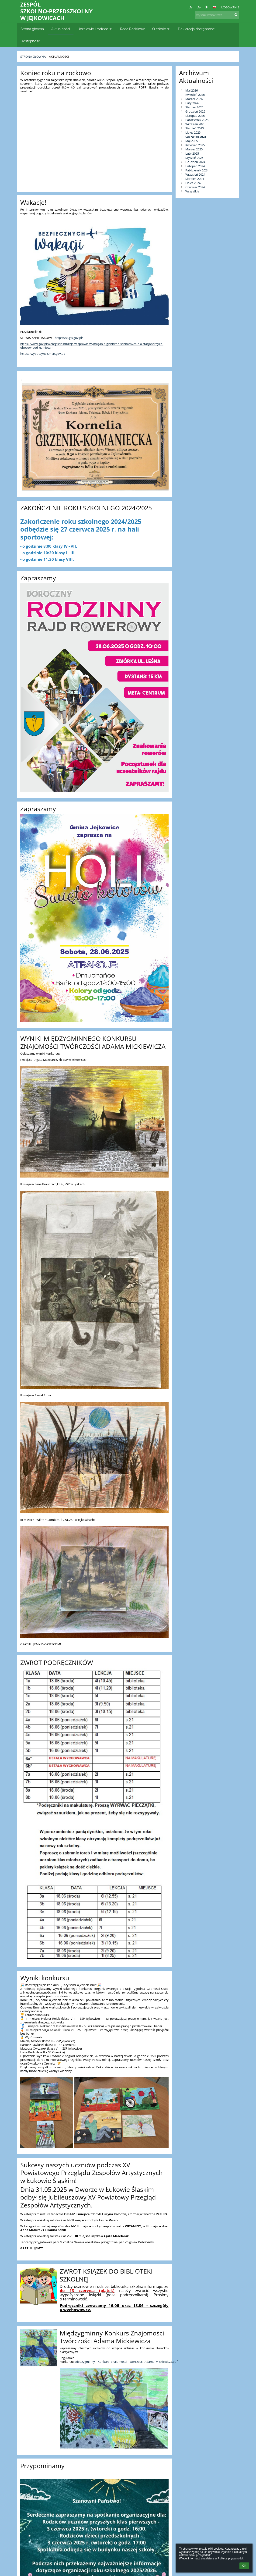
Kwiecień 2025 (195, 145)
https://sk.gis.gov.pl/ (69, 338)
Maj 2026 (191, 90)
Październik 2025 (196, 120)
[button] (214, 7)
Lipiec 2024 (193, 183)
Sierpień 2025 (194, 128)
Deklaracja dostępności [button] (196, 29)
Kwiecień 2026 (195, 94)
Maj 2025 (191, 141)
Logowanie (230, 7)
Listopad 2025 (195, 116)
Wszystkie (192, 191)
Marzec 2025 (194, 149)
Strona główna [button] (32, 29)
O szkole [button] (161, 29)
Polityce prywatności (230, 2558)
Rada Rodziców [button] (132, 29)
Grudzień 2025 (195, 111)
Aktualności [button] (60, 29)
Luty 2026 (192, 103)
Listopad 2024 (195, 166)
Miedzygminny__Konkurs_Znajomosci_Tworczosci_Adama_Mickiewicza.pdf (125, 2362)
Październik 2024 (196, 170)
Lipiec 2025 (193, 132)
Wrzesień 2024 (195, 174)
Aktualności (59, 56)
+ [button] (191, 7)
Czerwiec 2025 (195, 137)
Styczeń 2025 (194, 158)
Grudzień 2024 (195, 162)
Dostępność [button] (30, 41)
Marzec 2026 (194, 99)
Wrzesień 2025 (195, 124)
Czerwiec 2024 (195, 187)
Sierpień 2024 (194, 179)
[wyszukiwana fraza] (217, 15)
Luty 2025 (192, 153)
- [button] (199, 7)
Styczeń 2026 (194, 107)
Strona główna (33, 56)
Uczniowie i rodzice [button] (95, 29)
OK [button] (244, 2565)
